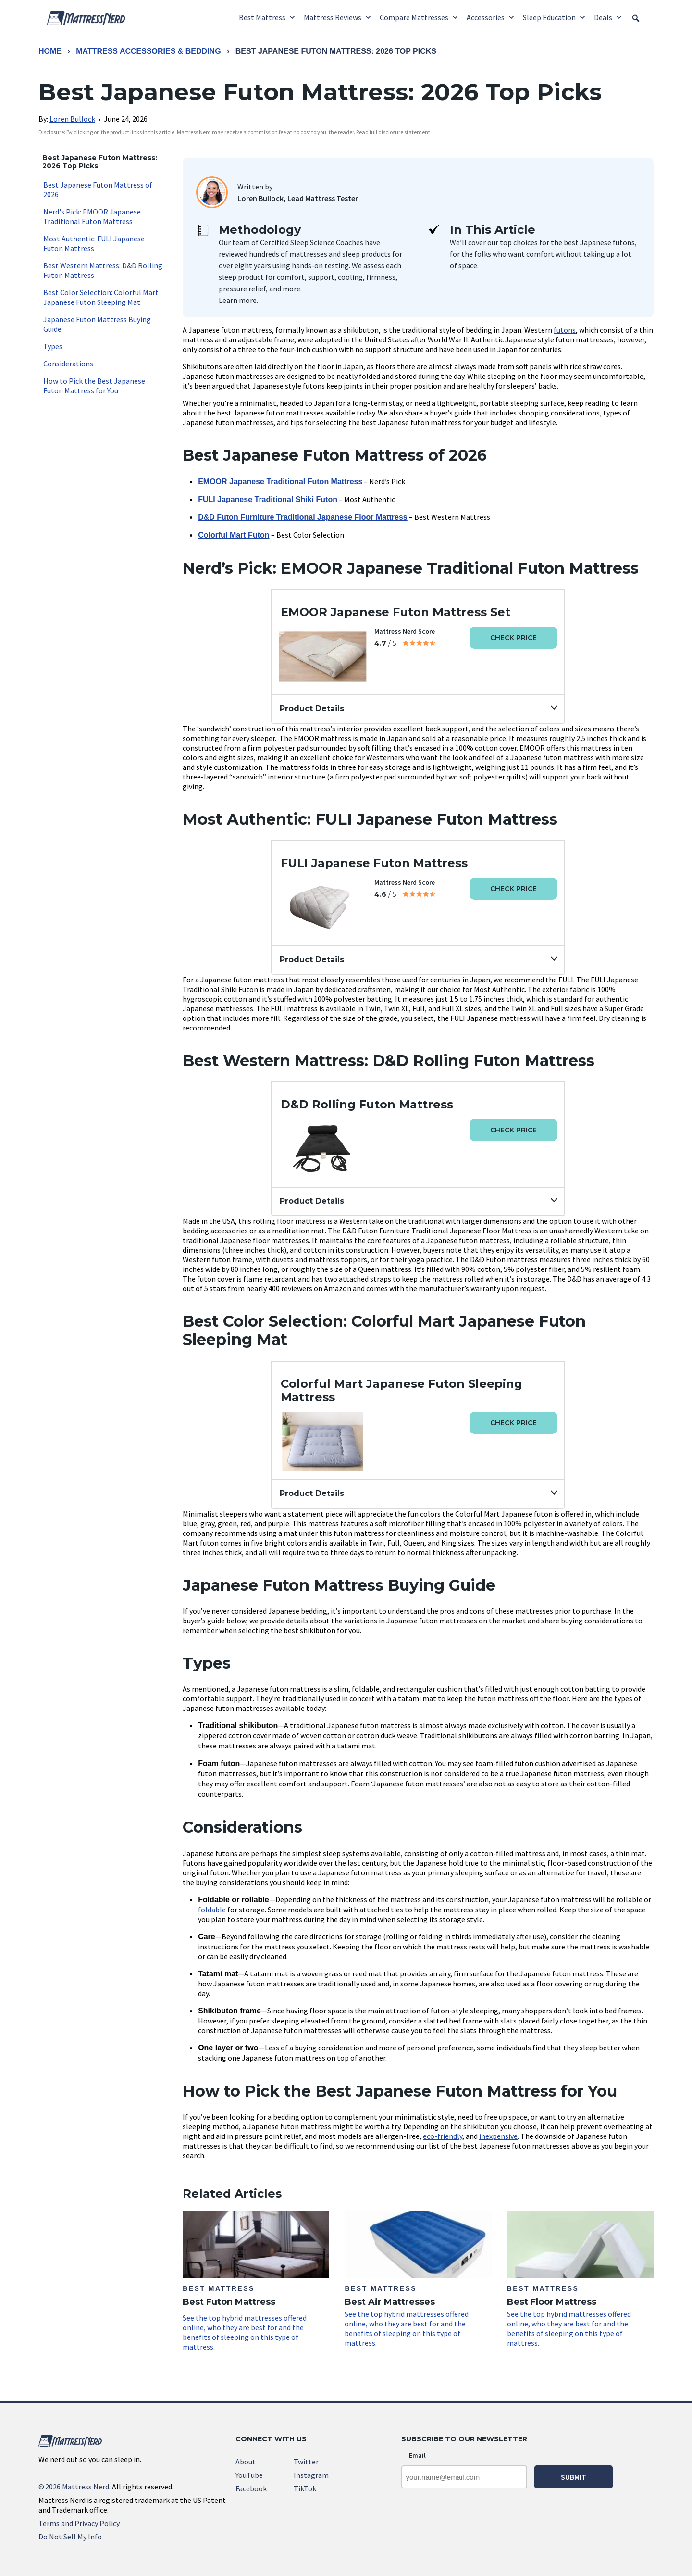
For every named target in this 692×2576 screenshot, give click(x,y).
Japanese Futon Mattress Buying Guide (97, 324)
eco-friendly (442, 2136)
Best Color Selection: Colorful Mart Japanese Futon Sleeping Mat (101, 297)
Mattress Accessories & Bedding (148, 51)
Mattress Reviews (338, 17)
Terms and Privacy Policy (79, 2523)
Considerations (68, 363)
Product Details (312, 708)
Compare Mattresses (419, 17)
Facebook (251, 2488)
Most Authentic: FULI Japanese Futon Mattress (94, 243)
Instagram (311, 2475)
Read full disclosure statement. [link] (394, 132)
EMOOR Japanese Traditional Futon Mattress (280, 482)
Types (52, 346)
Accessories (491, 17)
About (245, 2461)
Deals (608, 17)
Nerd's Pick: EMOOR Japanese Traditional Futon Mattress (92, 216)
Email (417, 2455)
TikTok (305, 2488)
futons (565, 330)
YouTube (249, 2475)
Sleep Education (554, 17)
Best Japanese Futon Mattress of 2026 (97, 189)
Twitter (306, 2461)
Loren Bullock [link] (72, 119)
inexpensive (498, 2136)
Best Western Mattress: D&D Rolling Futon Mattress (102, 270)
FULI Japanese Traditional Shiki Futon (267, 499)
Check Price (513, 637)
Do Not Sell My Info (70, 2536)
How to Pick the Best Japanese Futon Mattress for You (94, 385)
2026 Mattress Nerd (73, 2486)
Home (50, 51)
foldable (212, 1909)
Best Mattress (267, 17)
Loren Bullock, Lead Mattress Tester (297, 198)
